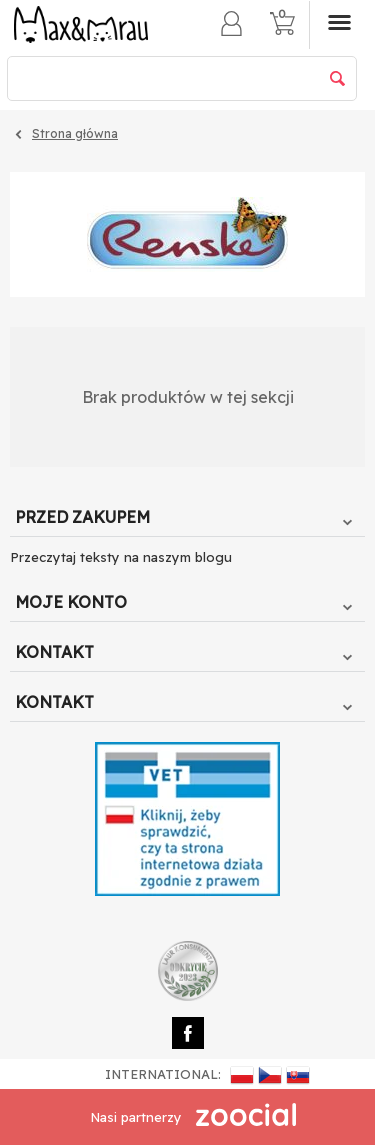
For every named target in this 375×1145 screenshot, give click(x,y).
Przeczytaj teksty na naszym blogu (121, 557)
